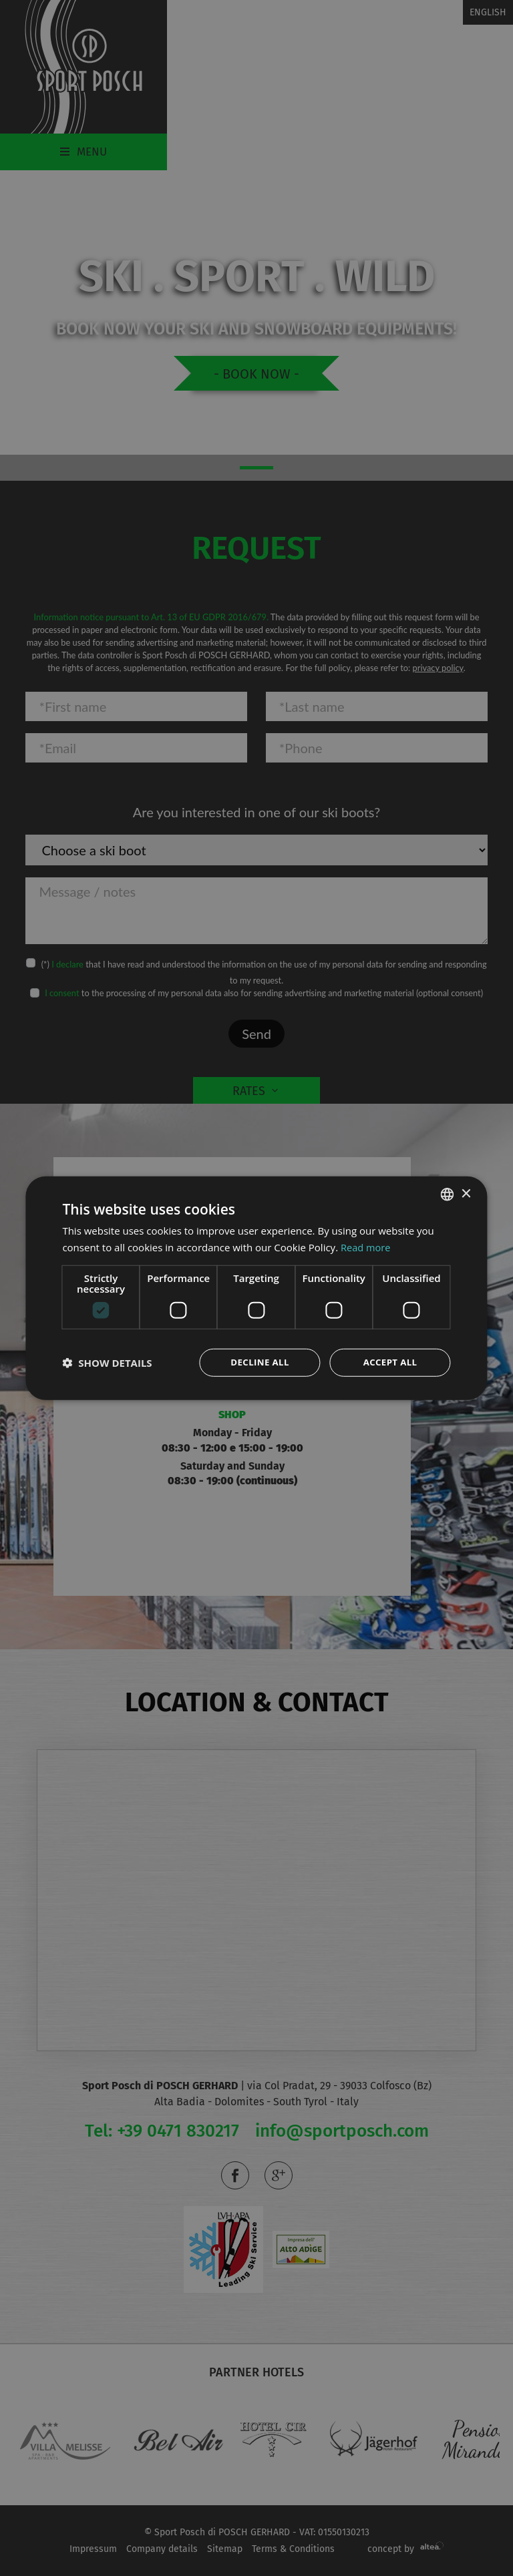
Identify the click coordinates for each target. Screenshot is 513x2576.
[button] (107, 1362)
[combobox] (447, 1194)
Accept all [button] (389, 1361)
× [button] (466, 1193)
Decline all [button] (260, 1361)
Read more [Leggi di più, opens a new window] (366, 1246)
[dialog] (256, 1288)
